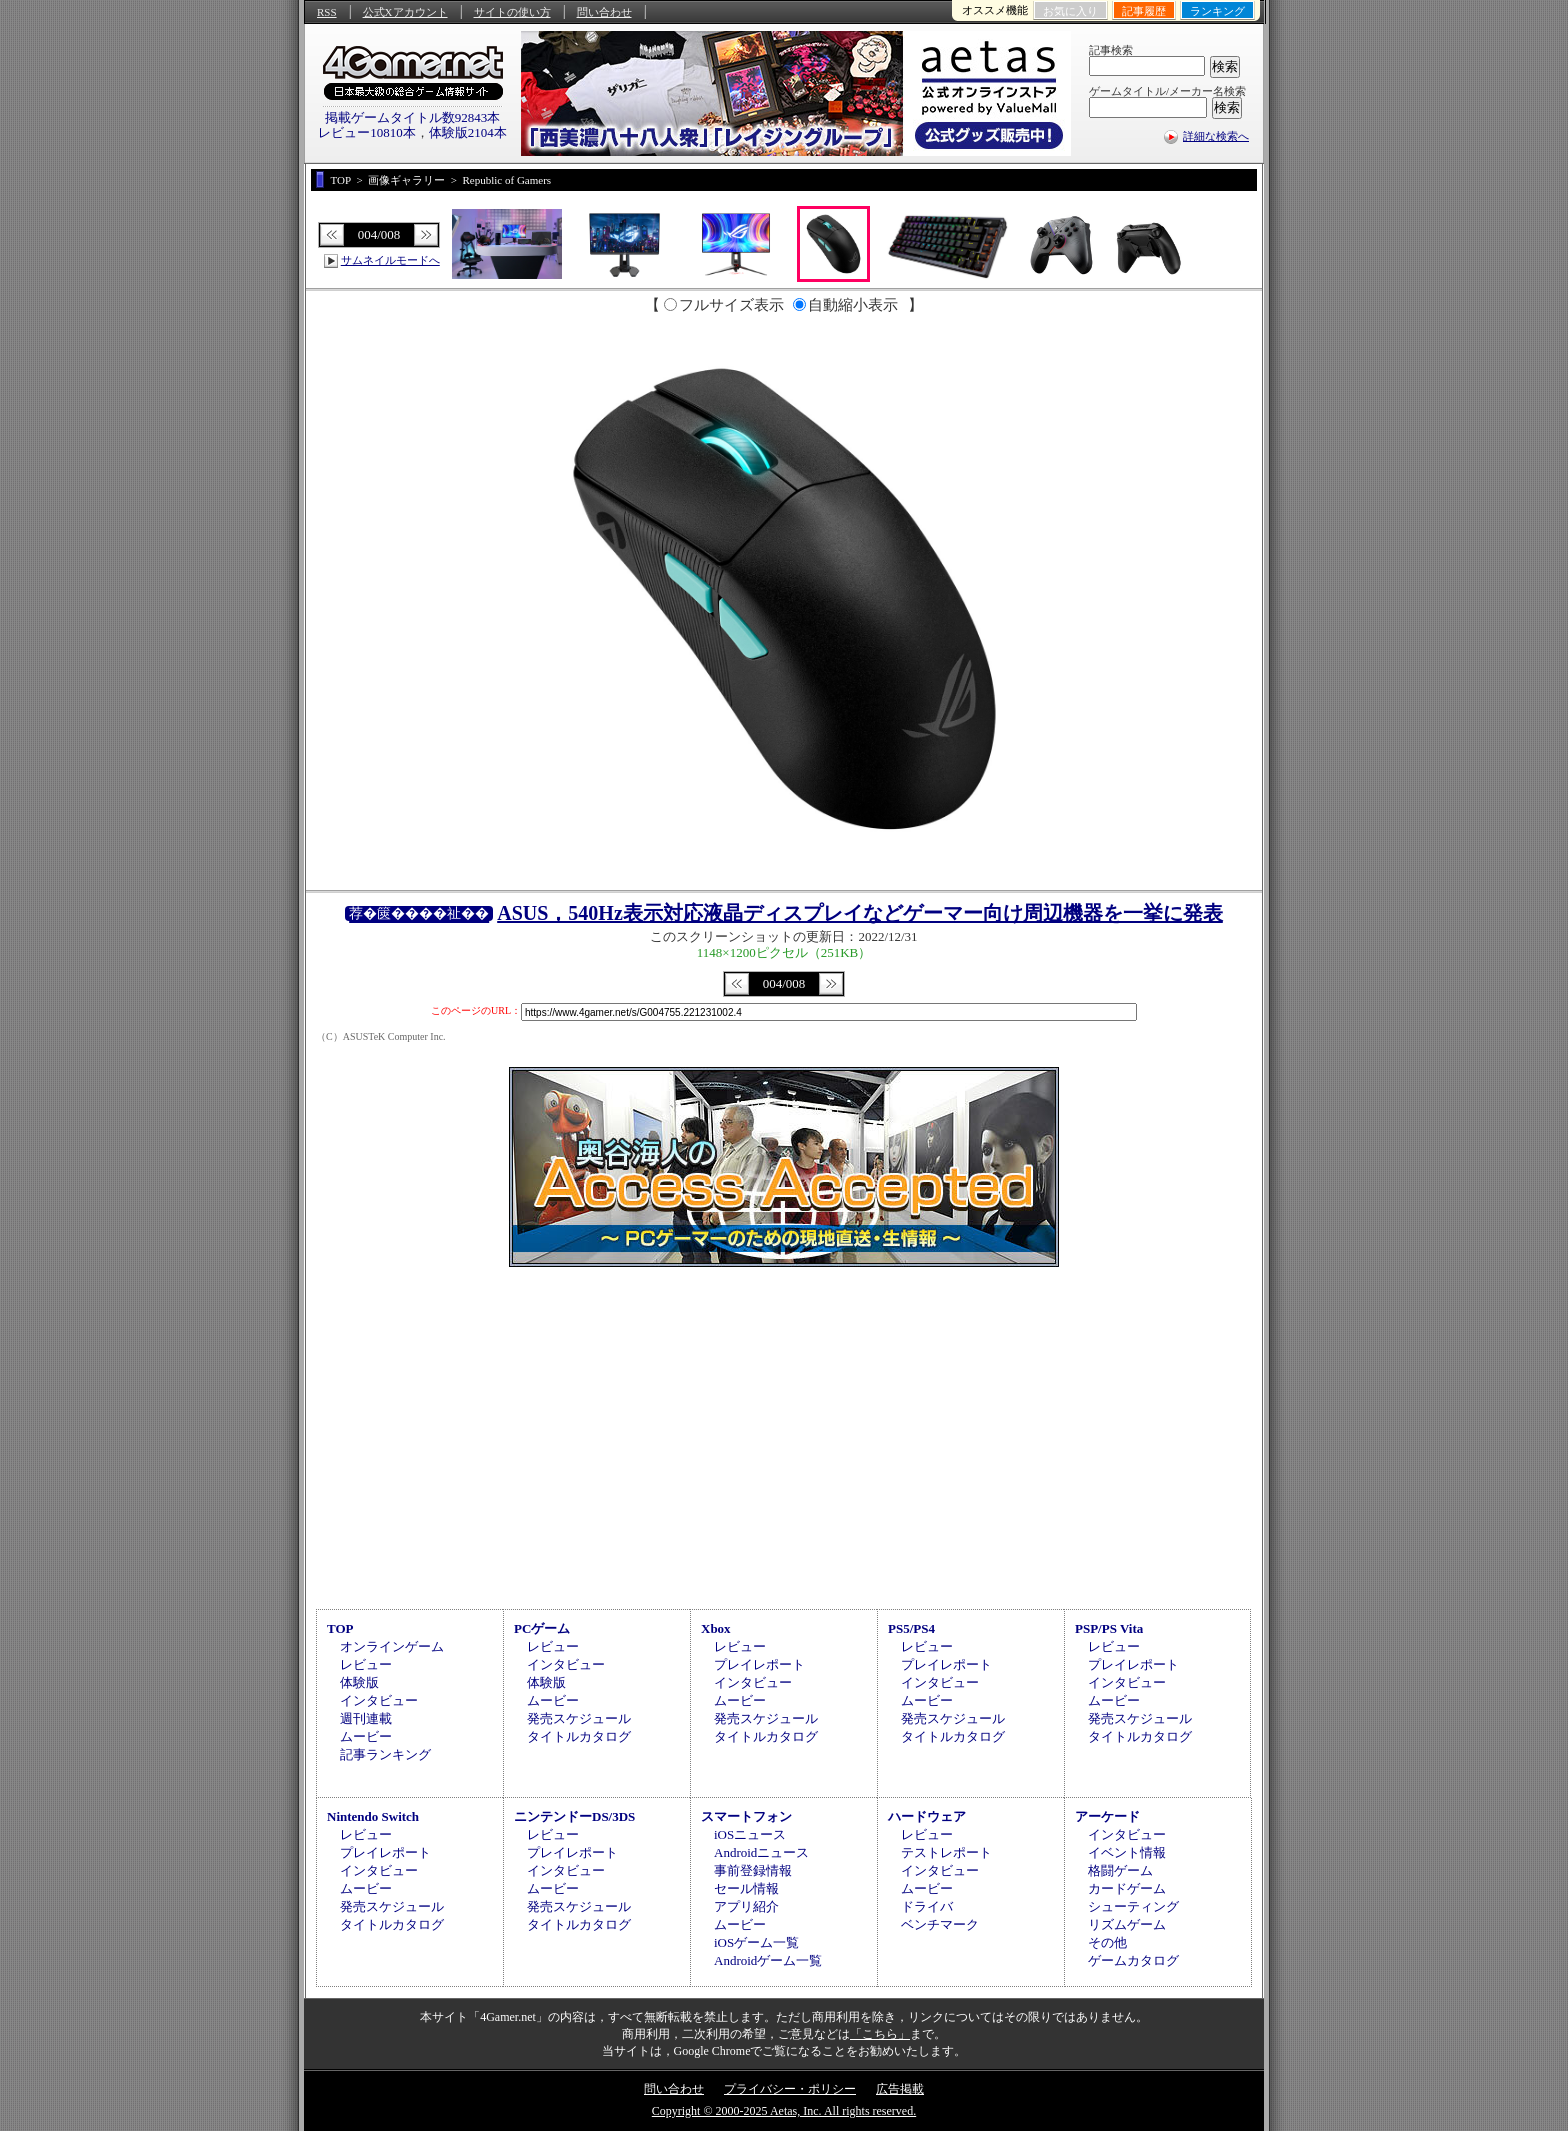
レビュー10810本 (367, 132)
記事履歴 (1144, 11)
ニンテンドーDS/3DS (574, 1816)
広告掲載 (900, 2089)
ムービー (366, 1736)
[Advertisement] (784, 1435)
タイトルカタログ (579, 1736)
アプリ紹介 (746, 1906)
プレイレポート (759, 1664)
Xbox (716, 1628)
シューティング (1133, 1906)
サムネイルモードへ (390, 260)
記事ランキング (385, 1754)
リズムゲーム (1127, 1924)
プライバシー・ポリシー (790, 2089)
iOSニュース (750, 1834)
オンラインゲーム (392, 1646)
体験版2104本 (468, 132)
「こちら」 (880, 2034)
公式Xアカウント (405, 12)
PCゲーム (542, 1628)
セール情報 (746, 1888)
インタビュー (379, 1700)
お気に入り (1070, 11)
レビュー (366, 1664)
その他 (1107, 1942)
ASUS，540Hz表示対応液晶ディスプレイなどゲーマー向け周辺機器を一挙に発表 (860, 913)
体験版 (359, 1682)
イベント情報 (1127, 1852)
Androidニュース (761, 1852)
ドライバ (927, 1906)
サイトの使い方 (512, 12)
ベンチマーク (940, 1924)
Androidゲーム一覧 (768, 1960)
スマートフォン (746, 1816)
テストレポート (946, 1852)
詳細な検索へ (1216, 136)
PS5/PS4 (911, 1628)
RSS (327, 12)
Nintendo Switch (373, 1816)
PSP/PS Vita (1109, 1628)
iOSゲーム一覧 (756, 1942)
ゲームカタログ (1133, 1960)
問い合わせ (604, 12)
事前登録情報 (753, 1870)
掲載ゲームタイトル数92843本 (413, 117)
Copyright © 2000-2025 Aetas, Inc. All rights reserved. (784, 2111)
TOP (340, 1628)
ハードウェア (927, 1816)
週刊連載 (366, 1718)
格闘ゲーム (1120, 1870)
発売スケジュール (579, 1718)
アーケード (1107, 1816)
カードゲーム (1127, 1888)
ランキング (1217, 11)
